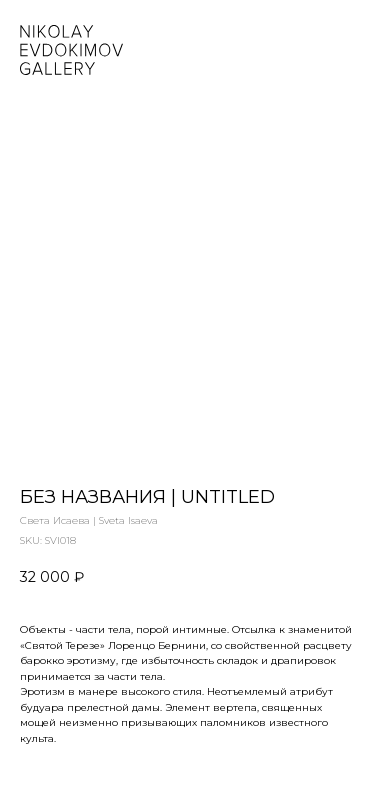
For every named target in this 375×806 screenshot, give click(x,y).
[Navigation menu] (344, 50)
